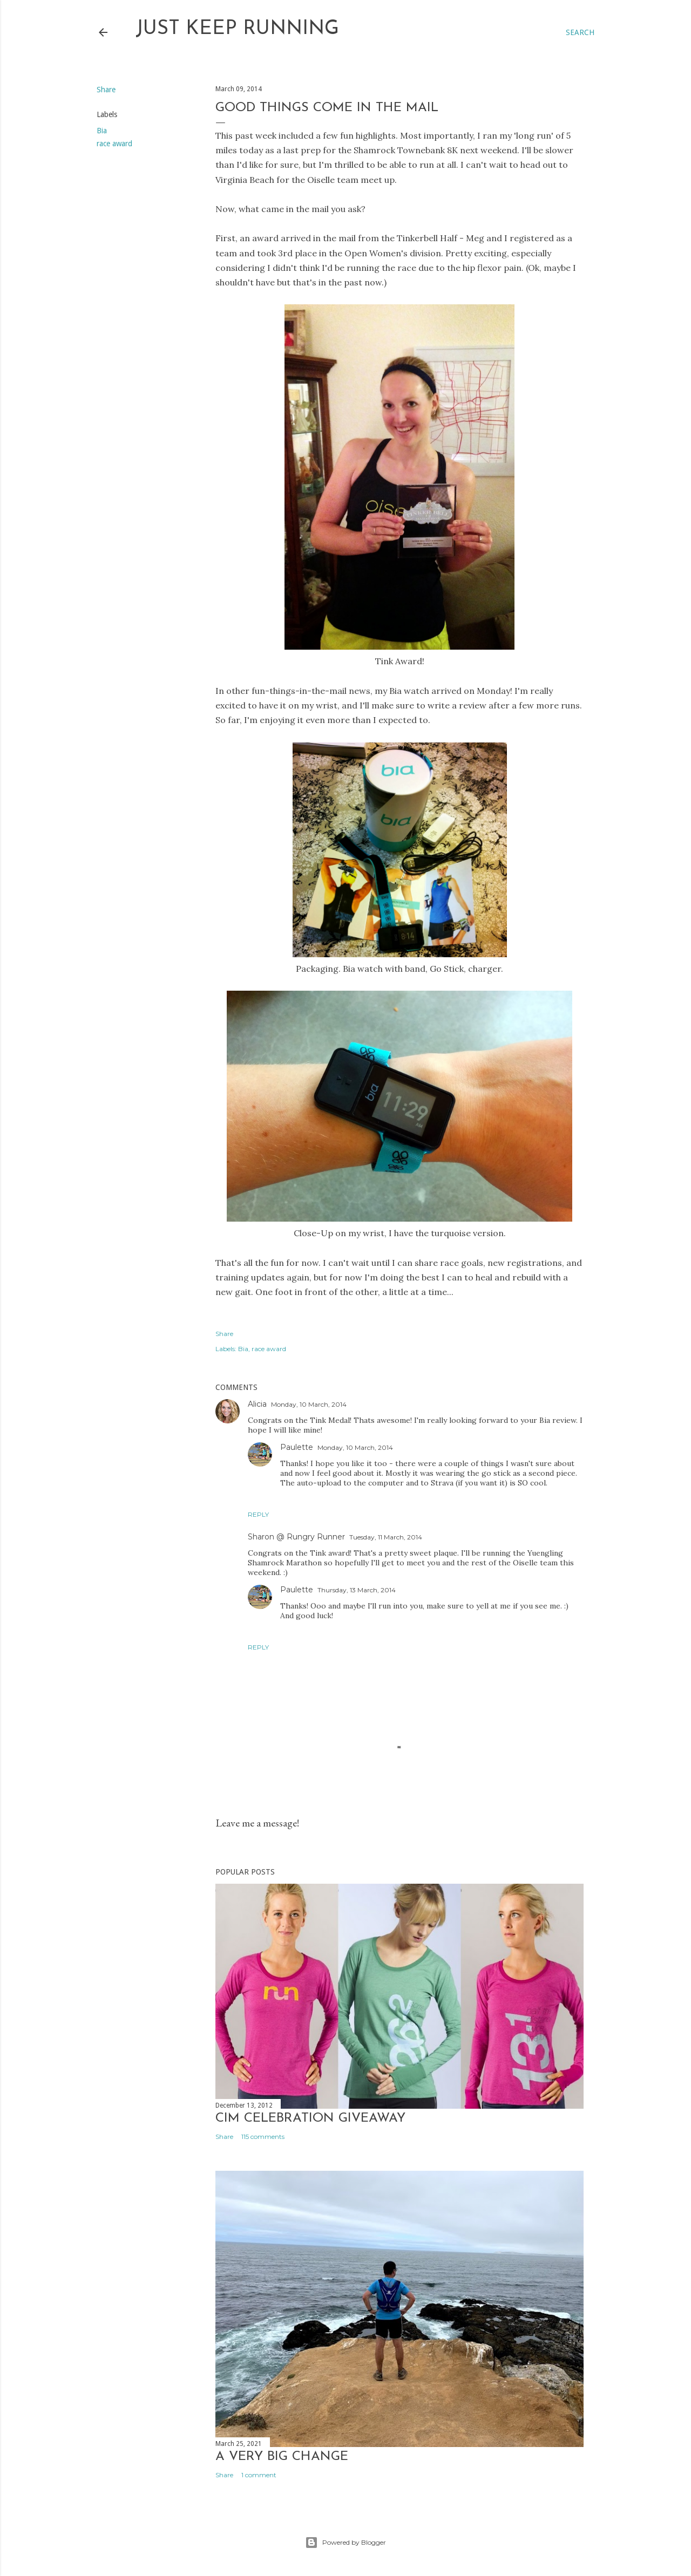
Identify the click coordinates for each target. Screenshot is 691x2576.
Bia (102, 130)
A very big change (281, 2456)
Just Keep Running (237, 29)
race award (114, 143)
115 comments (262, 2136)
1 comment (258, 2475)
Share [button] (106, 89)
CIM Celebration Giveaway (310, 2118)
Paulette (296, 1447)
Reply (258, 1514)
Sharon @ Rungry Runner (296, 1537)
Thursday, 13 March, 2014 (356, 1590)
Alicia (257, 1404)
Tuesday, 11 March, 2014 (385, 1537)
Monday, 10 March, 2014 (309, 1404)
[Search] (580, 32)
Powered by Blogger (345, 2542)
